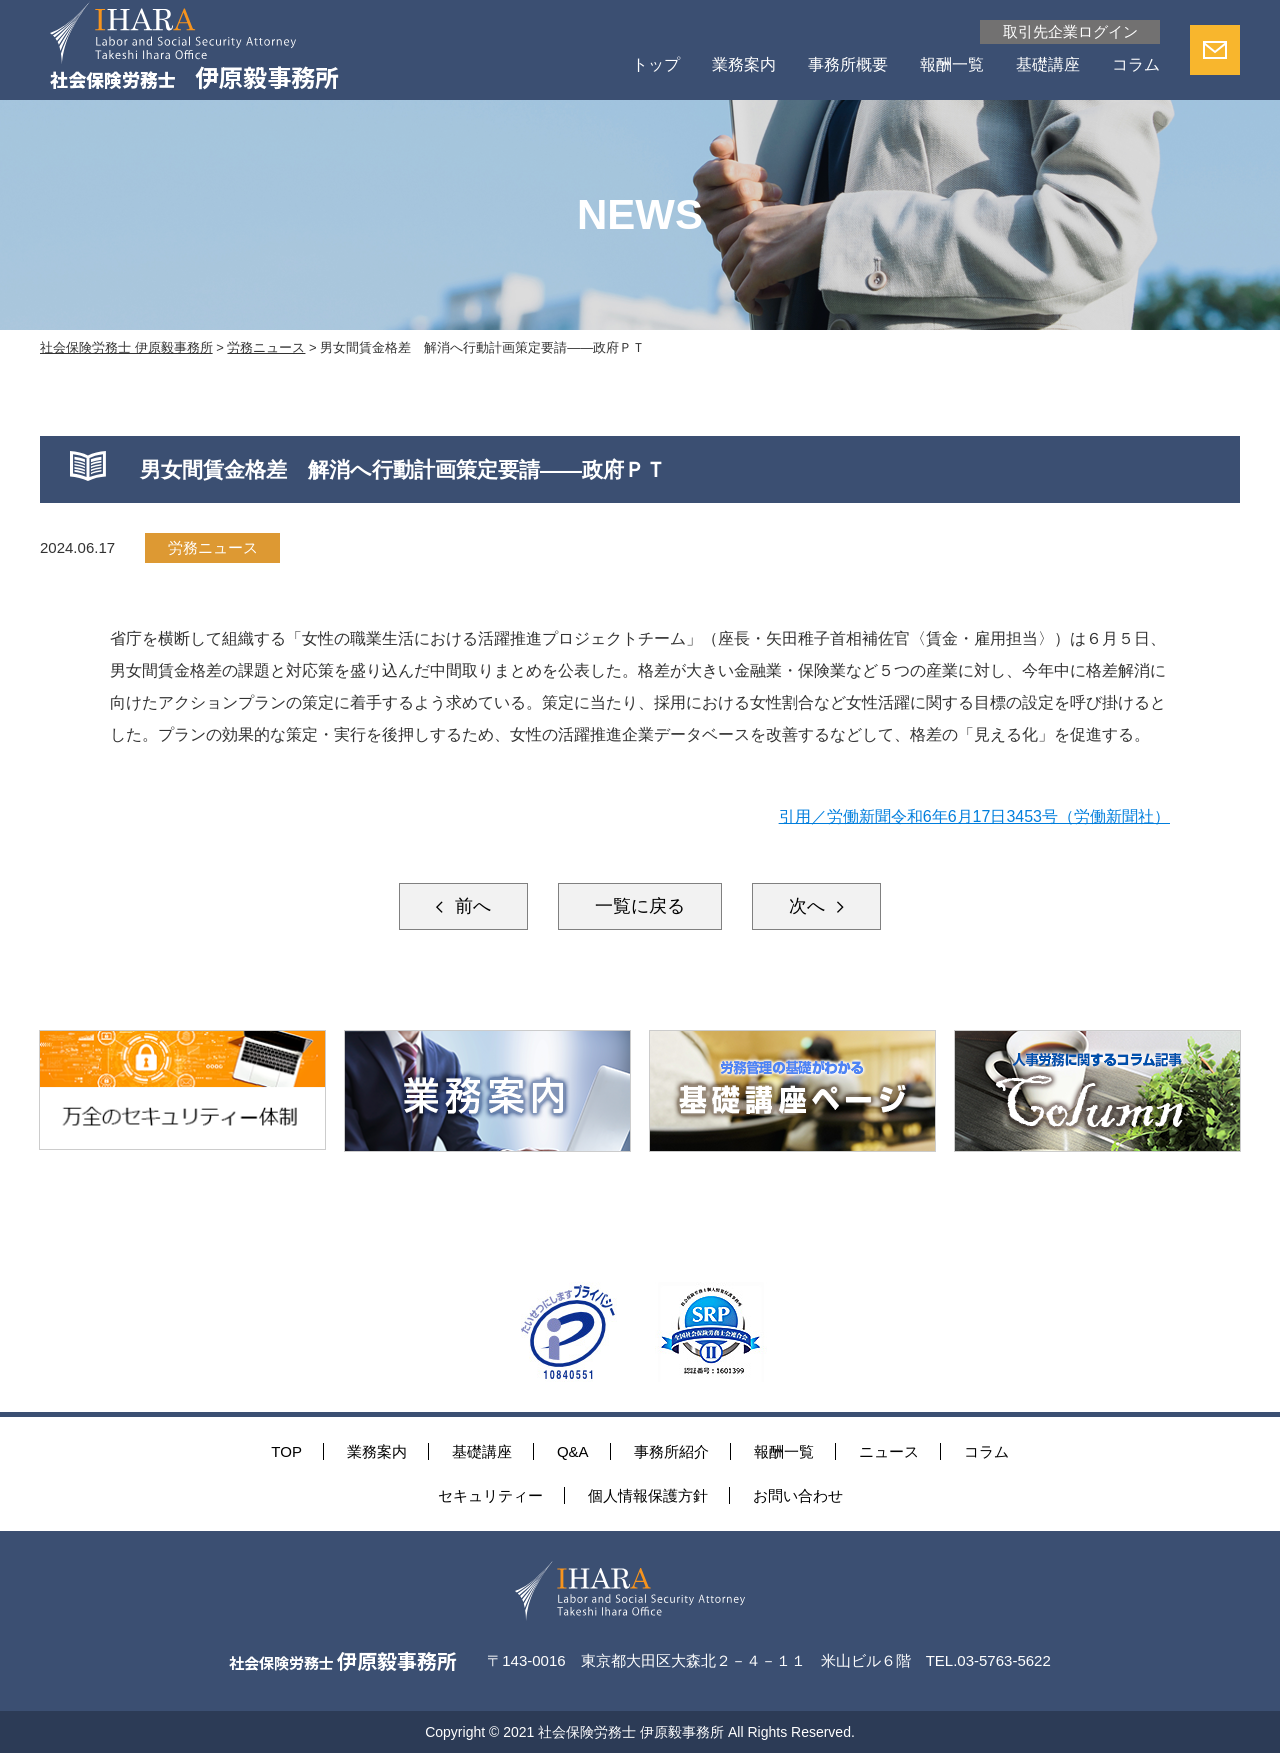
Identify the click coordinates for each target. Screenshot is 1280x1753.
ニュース (889, 1451)
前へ (470, 906)
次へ (809, 906)
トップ (656, 64)
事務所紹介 (671, 1451)
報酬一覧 (952, 64)
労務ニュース (213, 547)
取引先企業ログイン (1070, 31)
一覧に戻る (640, 906)
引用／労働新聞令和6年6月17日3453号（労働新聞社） (974, 816)
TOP (286, 1451)
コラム (1136, 64)
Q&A (573, 1451)
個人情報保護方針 (648, 1495)
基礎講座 (1048, 64)
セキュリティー (490, 1495)
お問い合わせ (798, 1495)
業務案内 (744, 64)
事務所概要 (848, 64)
